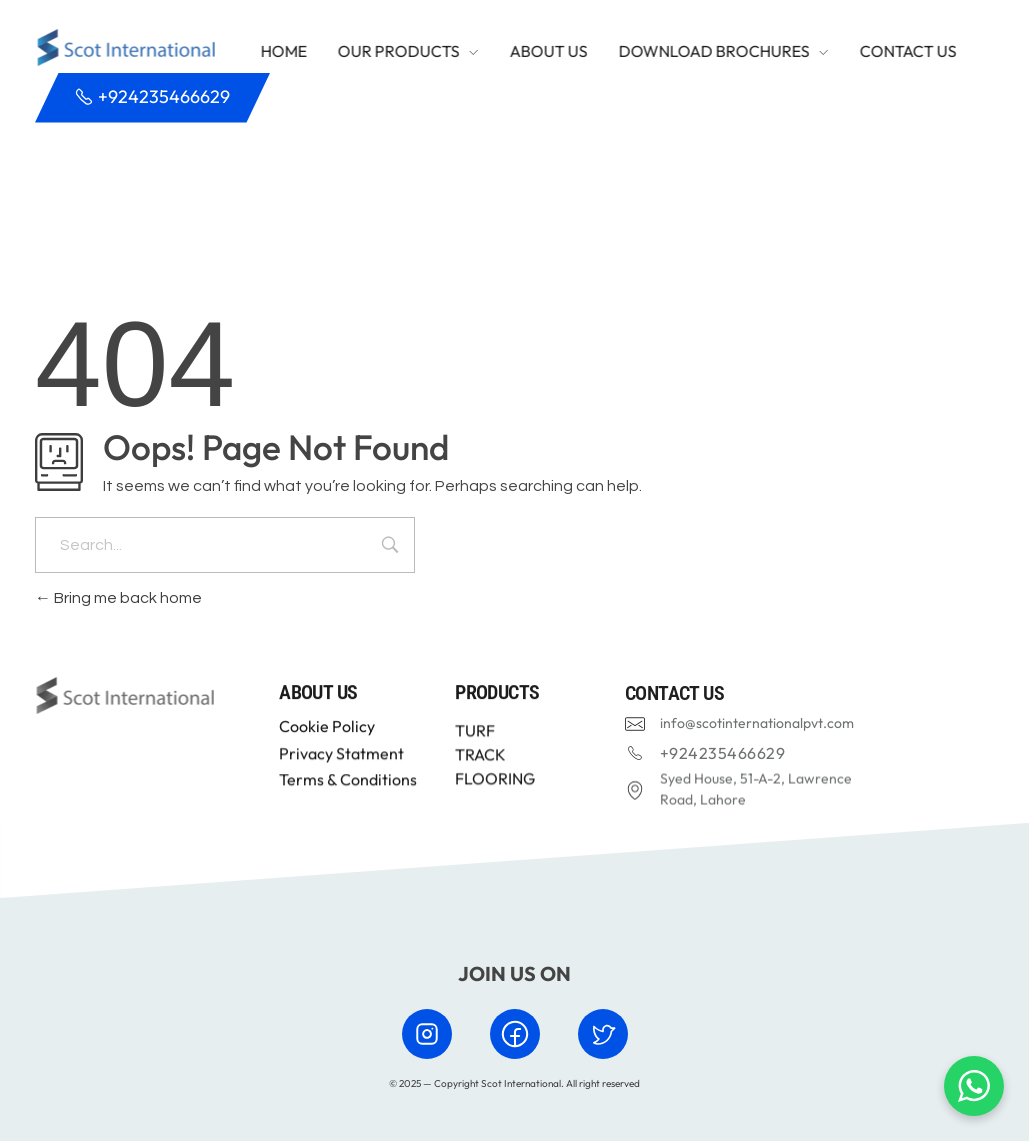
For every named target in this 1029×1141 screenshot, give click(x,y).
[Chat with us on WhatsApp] (974, 1086)
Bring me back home (118, 598)
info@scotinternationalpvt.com (757, 729)
